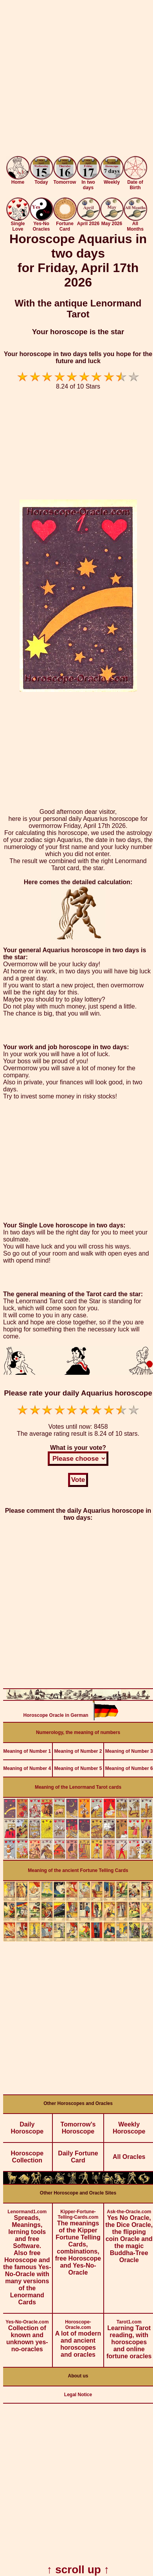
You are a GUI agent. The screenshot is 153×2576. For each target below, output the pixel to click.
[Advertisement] (76, 79)
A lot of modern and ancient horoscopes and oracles (78, 2336)
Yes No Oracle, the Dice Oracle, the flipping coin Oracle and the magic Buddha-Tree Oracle (129, 2233)
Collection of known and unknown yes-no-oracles (27, 2333)
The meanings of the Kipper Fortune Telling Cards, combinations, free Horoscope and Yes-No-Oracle (78, 2239)
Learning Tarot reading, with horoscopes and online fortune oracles (129, 2336)
